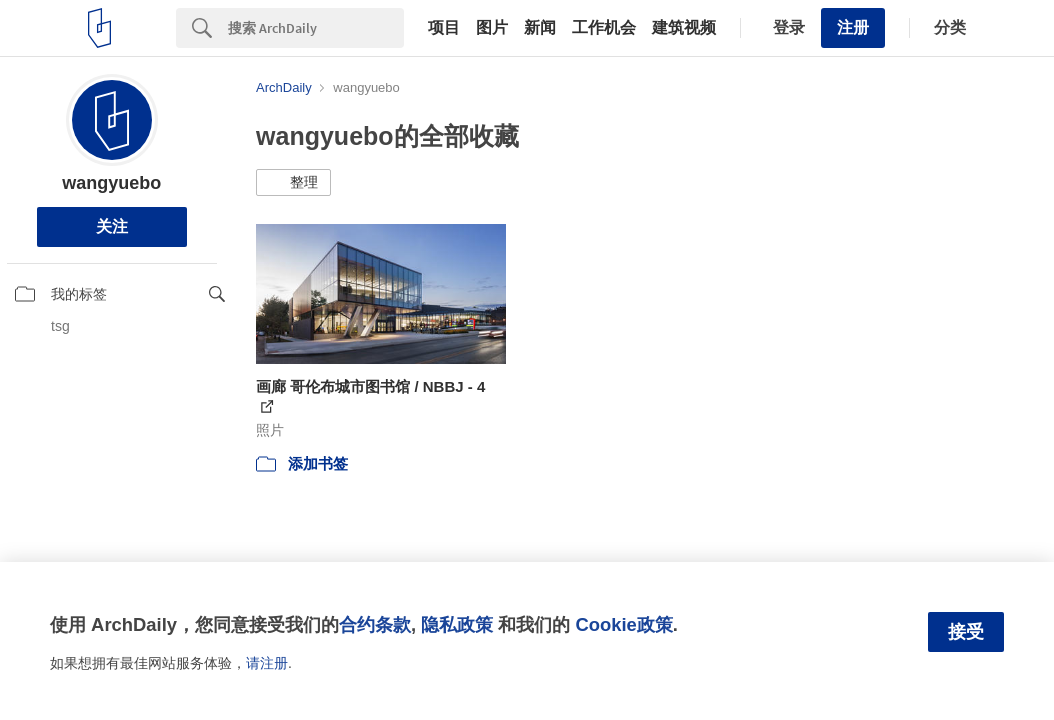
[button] (293, 183)
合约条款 (375, 624)
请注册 (267, 663)
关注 (112, 226)
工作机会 (604, 28)
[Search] (316, 28)
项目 (444, 28)
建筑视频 (684, 28)
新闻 (540, 28)
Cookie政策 (623, 624)
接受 (966, 632)
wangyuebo (111, 183)
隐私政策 (457, 624)
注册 (853, 27)
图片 (492, 28)
